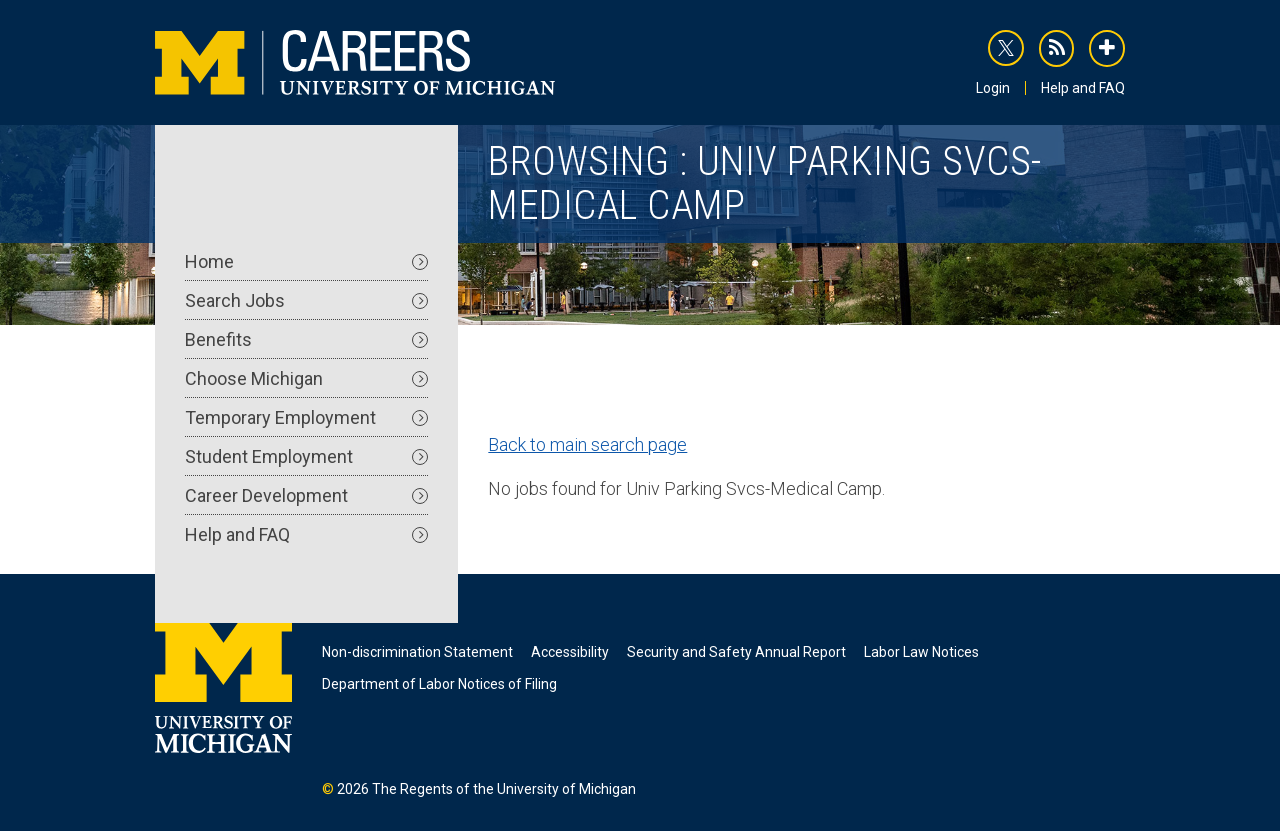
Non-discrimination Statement (417, 652)
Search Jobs (306, 300)
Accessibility (570, 652)
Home (306, 261)
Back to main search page (587, 444)
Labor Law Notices (921, 652)
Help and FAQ (1083, 88)
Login (993, 88)
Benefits (306, 339)
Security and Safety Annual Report (736, 652)
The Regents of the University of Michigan (504, 789)
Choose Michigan (306, 378)
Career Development (306, 495)
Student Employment (306, 456)
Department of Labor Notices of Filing (439, 684)
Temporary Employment (306, 417)
